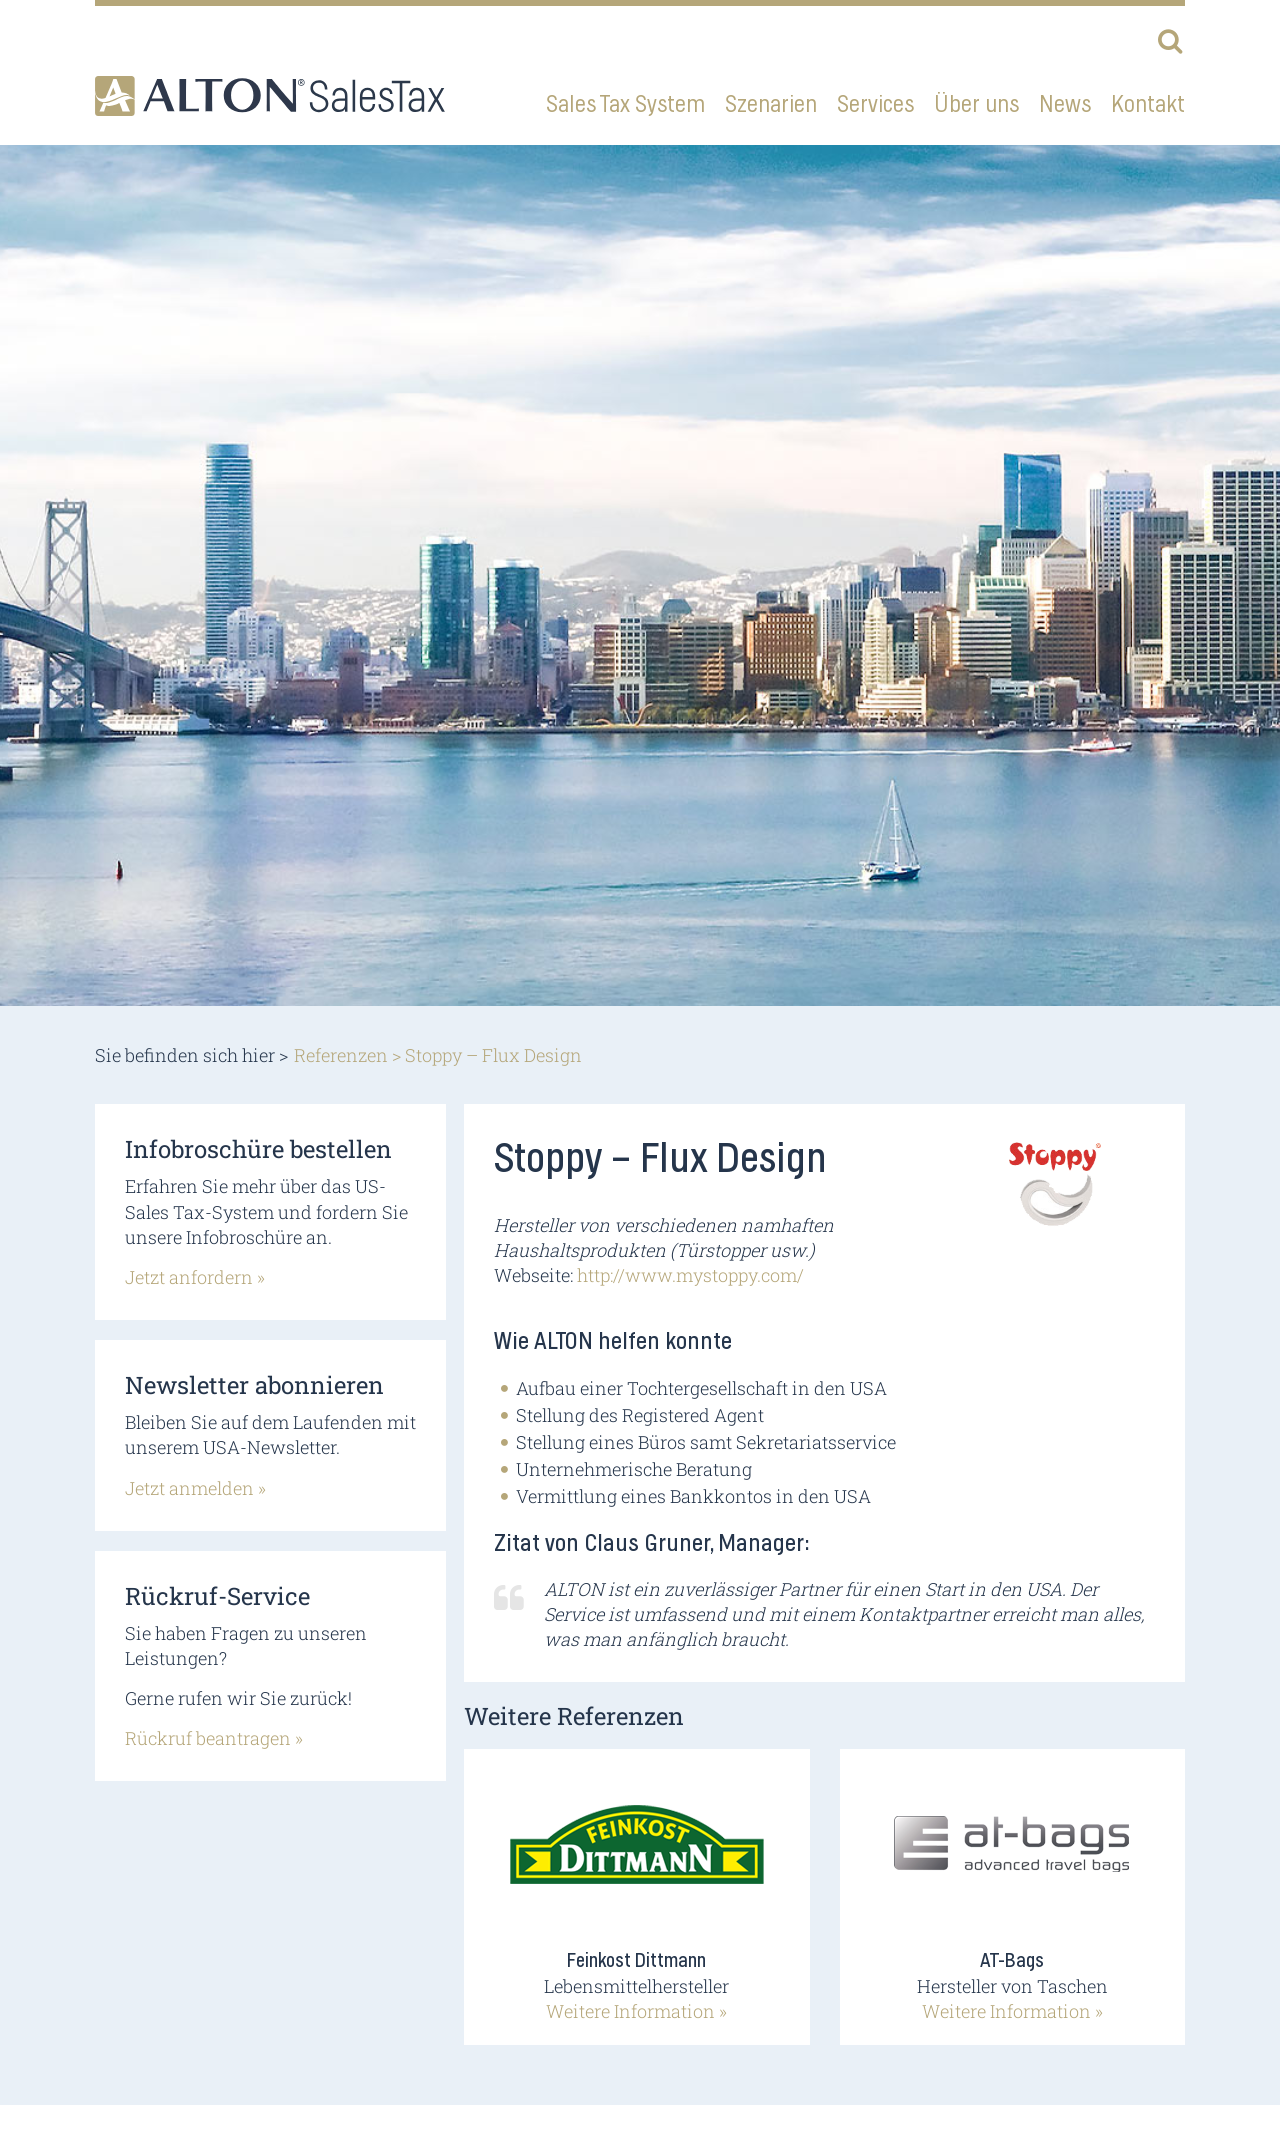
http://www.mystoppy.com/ (690, 1275)
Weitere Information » (636, 2011)
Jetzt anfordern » (195, 1277)
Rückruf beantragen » (214, 1738)
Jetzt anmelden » (195, 1488)
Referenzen (341, 1055)
